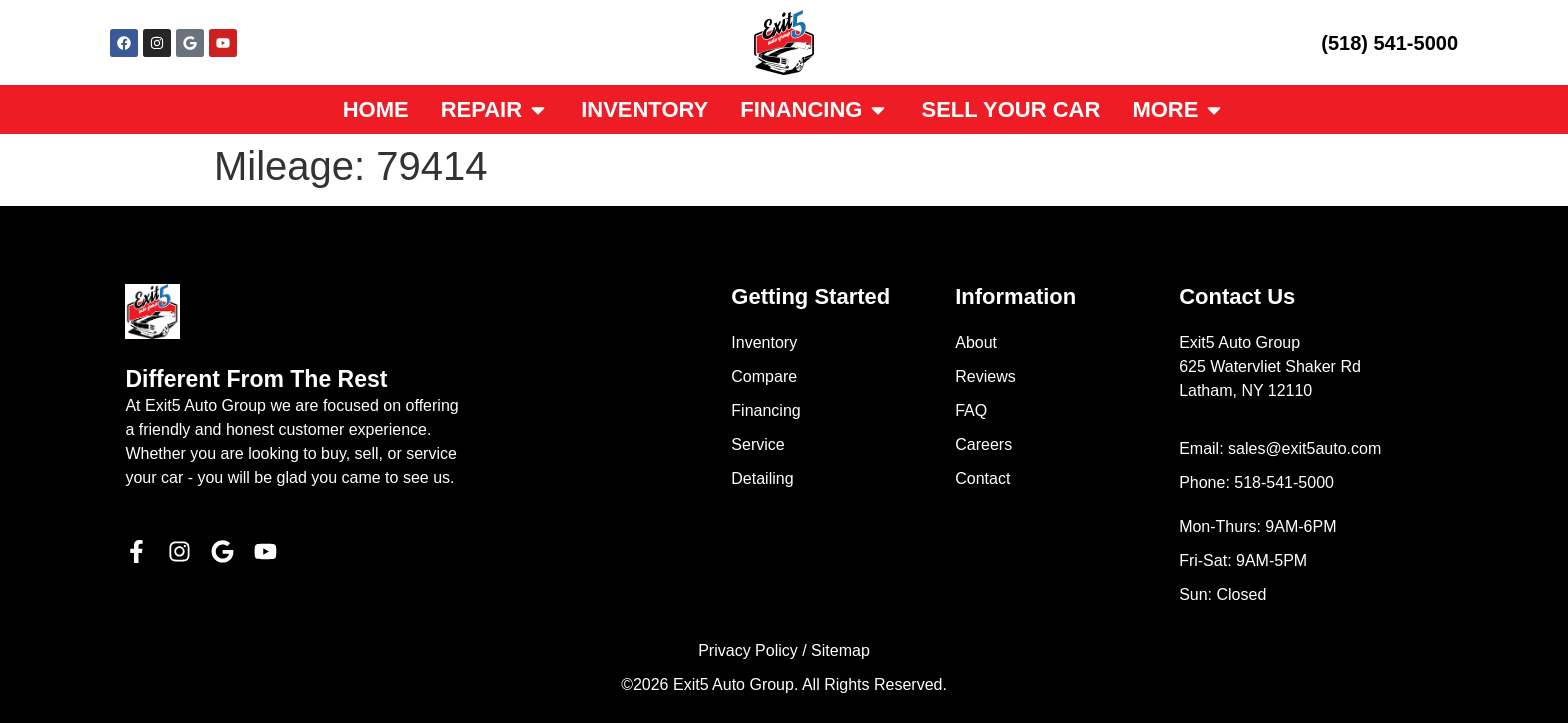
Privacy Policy (748, 650)
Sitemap (840, 650)
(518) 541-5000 (1389, 43)
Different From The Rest (256, 379)
